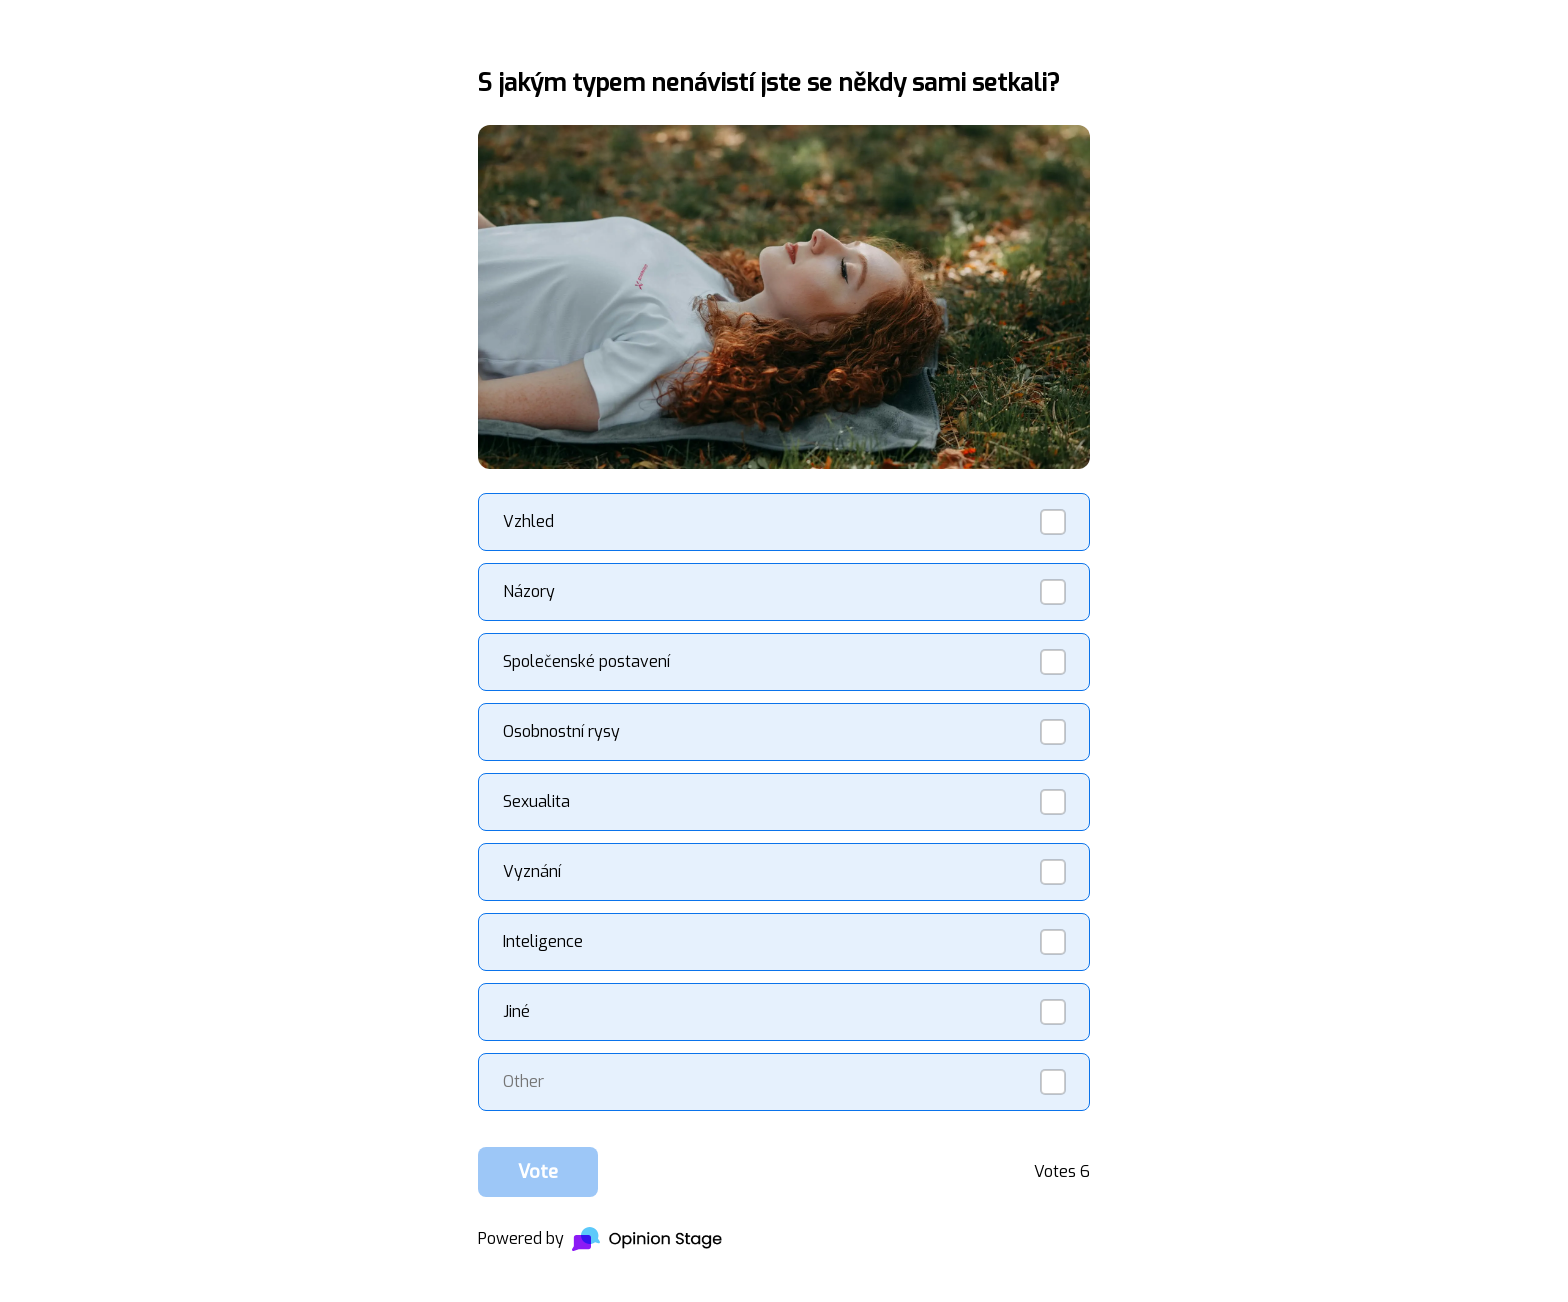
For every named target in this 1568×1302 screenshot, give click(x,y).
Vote (538, 1172)
